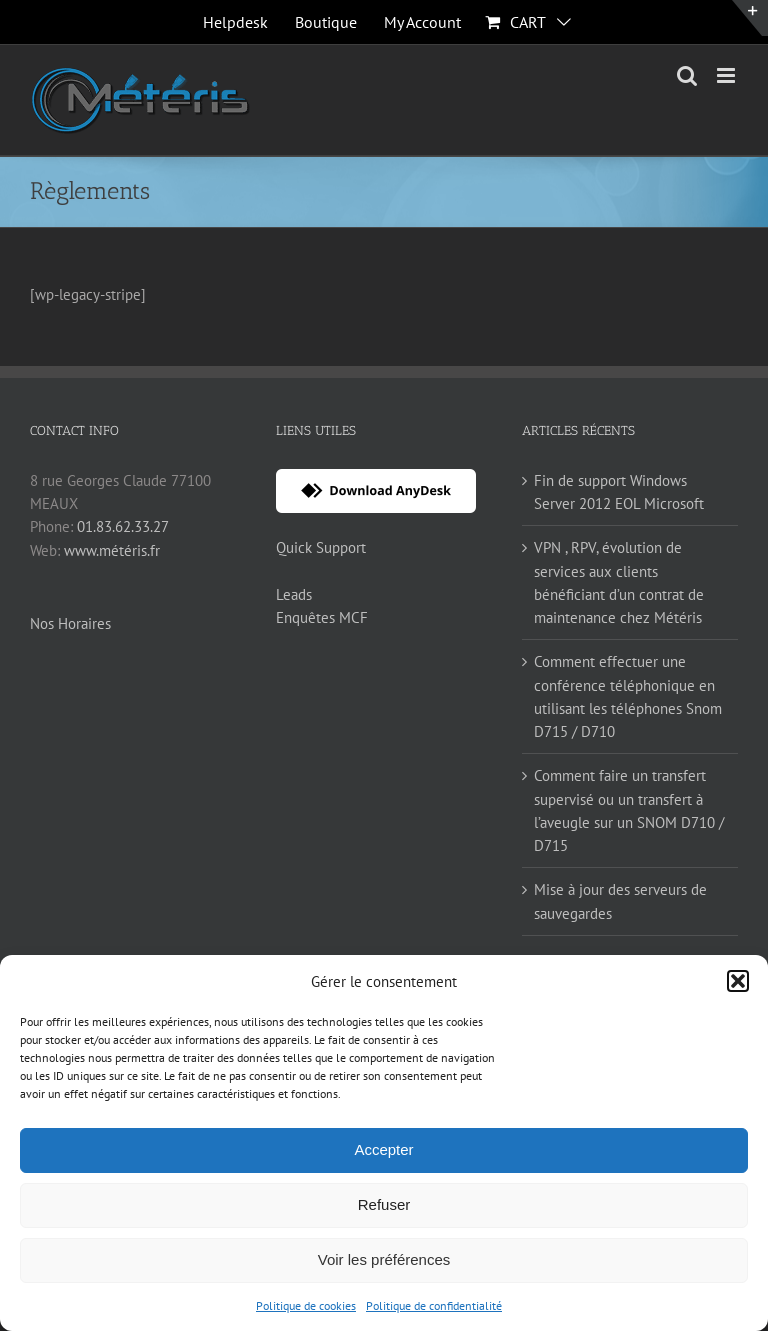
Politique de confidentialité (434, 1305)
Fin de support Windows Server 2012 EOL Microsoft (619, 492)
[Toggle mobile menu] (727, 75)
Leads (294, 594)
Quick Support (321, 547)
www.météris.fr (112, 550)
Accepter (383, 1149)
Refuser (384, 1204)
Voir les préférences (384, 1259)
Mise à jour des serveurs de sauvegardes (620, 901)
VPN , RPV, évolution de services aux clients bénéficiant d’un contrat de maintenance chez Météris (619, 582)
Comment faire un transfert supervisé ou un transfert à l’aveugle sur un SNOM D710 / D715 (629, 810)
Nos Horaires (70, 623)
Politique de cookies (306, 1305)
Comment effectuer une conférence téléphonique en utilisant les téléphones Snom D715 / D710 (628, 696)
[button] (738, 981)
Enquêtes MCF (322, 617)
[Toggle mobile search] (687, 75)
